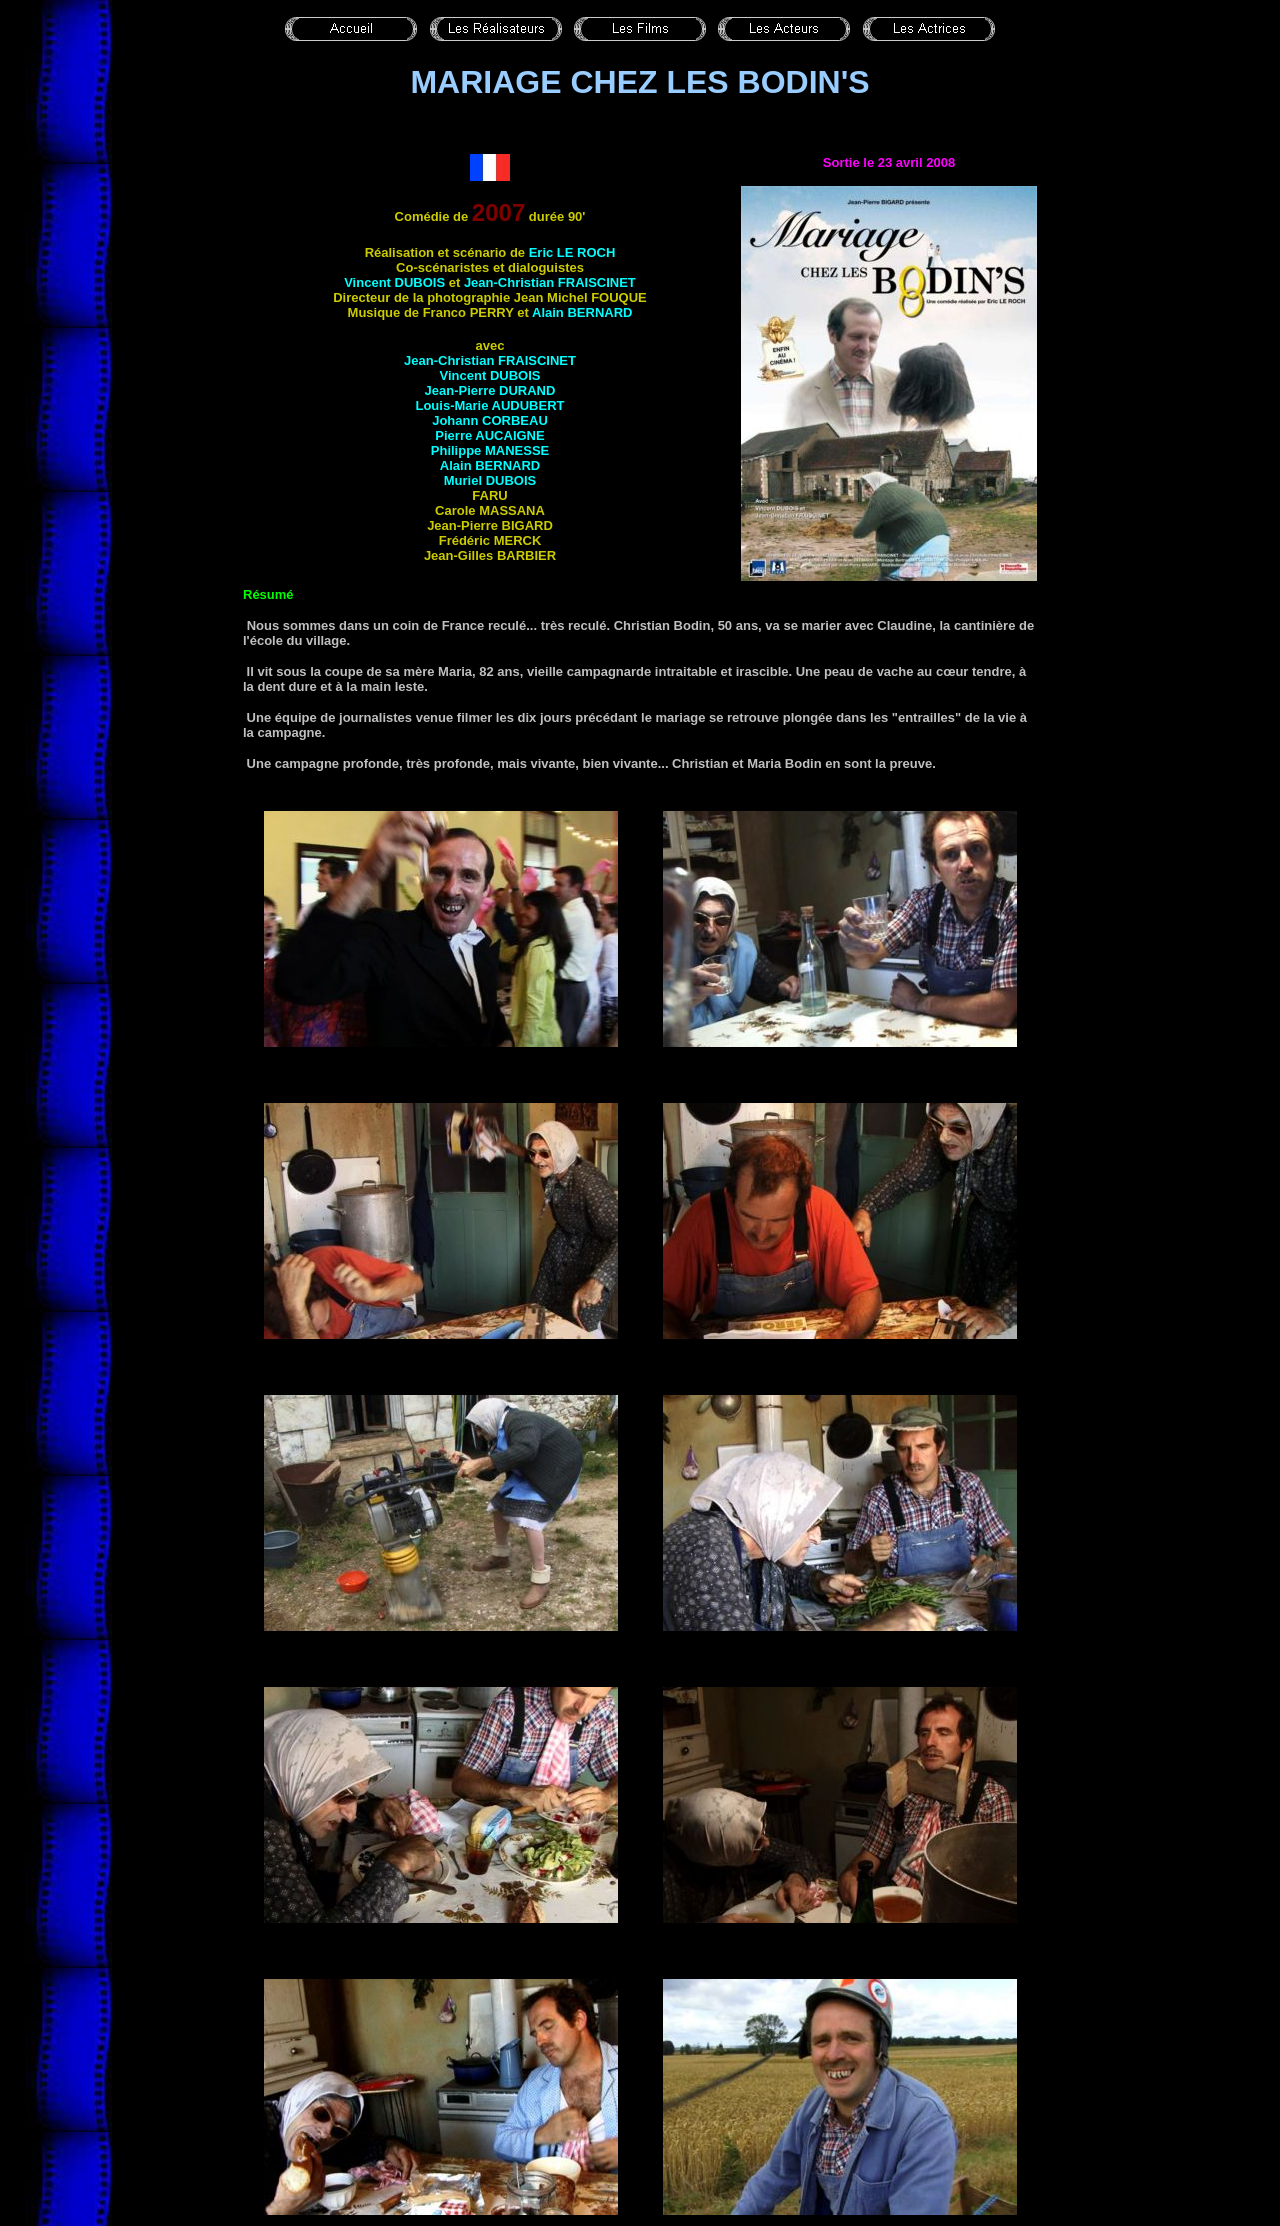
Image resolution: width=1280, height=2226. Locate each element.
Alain (582, 312)
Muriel (490, 480)
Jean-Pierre (490, 390)
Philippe (490, 450)
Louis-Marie (489, 405)
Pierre (489, 435)
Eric (572, 252)
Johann (490, 420)
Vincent (394, 282)
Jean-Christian (550, 282)
